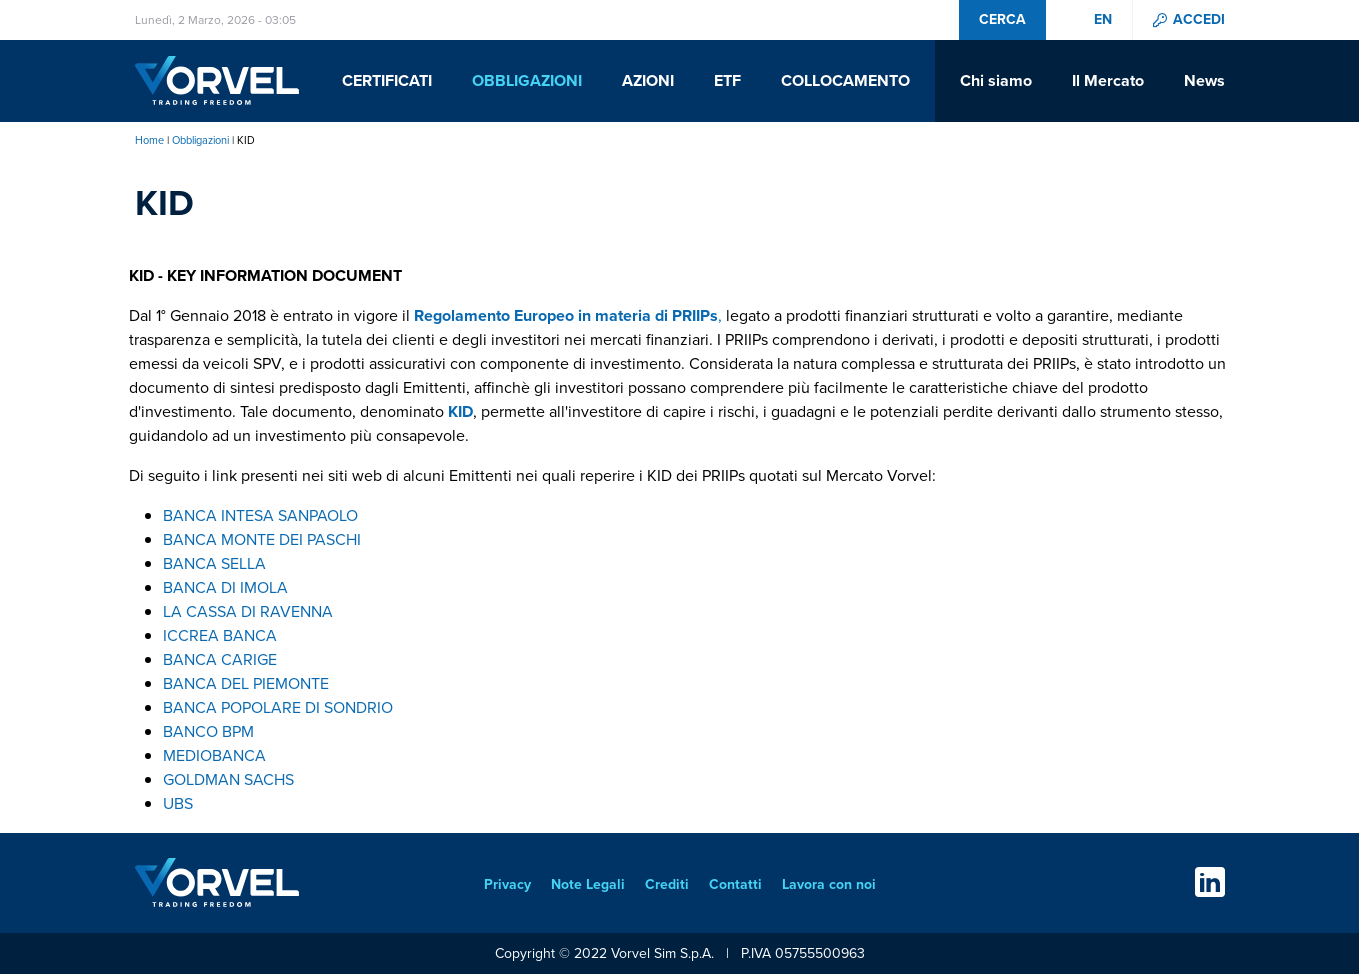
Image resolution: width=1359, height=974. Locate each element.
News (1204, 81)
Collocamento (845, 81)
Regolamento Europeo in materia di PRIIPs (566, 315)
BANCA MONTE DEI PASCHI (262, 539)
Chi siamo (996, 81)
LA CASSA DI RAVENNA (248, 611)
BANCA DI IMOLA (225, 587)
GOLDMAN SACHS (228, 779)
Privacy (507, 884)
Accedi (1199, 20)
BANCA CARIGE (220, 659)
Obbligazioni (527, 81)
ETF (727, 81)
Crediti (667, 884)
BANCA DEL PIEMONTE (246, 683)
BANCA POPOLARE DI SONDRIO (278, 707)
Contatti (735, 884)
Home (149, 140)
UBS (178, 803)
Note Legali (588, 884)
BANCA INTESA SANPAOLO (260, 515)
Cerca (1002, 19)
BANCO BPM (208, 731)
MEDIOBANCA (214, 755)
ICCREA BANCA (220, 635)
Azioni (648, 81)
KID (460, 411)
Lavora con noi (829, 884)
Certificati (387, 81)
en (1103, 20)
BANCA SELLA (214, 563)
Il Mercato (1108, 81)
